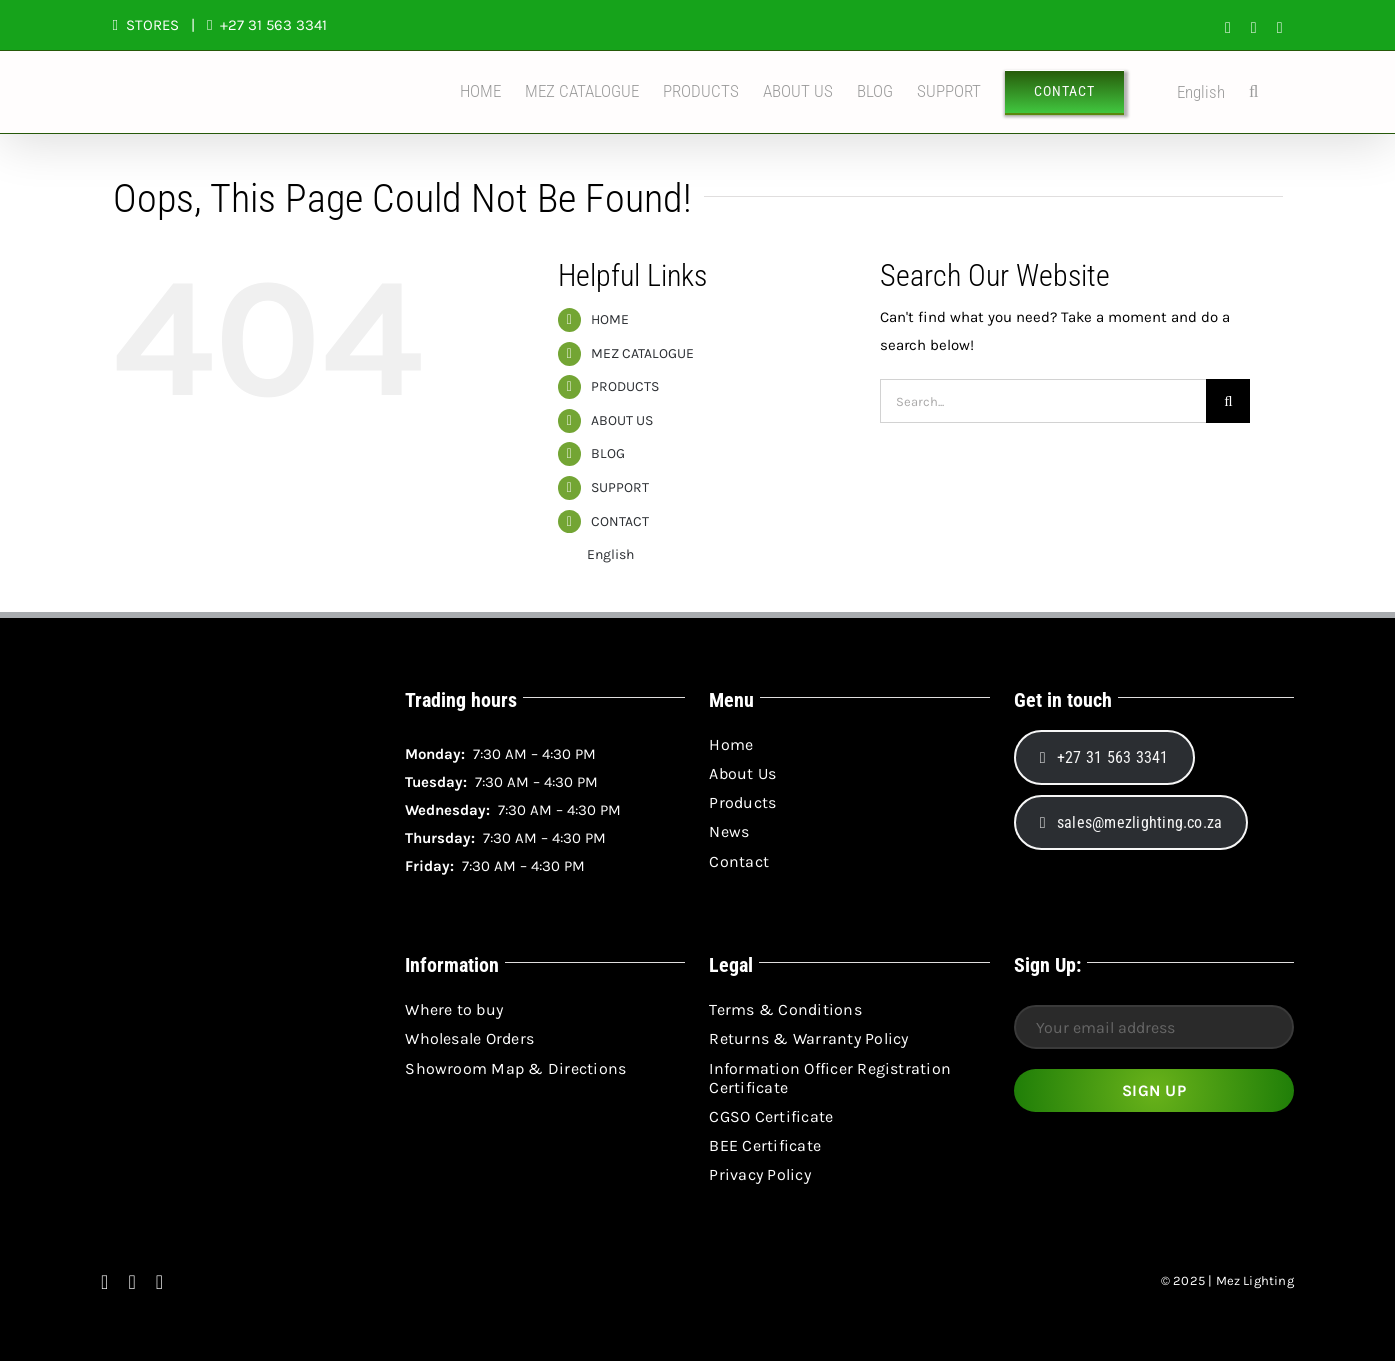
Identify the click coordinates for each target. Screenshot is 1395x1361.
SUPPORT (620, 487)
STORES (152, 25)
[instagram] (131, 1282)
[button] (1253, 91)
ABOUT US (622, 420)
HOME (610, 319)
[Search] (1228, 401)
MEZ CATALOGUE (642, 353)
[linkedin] (159, 1282)
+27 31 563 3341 (271, 25)
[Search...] (1043, 401)
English (1186, 92)
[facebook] (104, 1282)
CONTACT (620, 521)
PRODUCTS (625, 386)
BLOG (608, 453)
